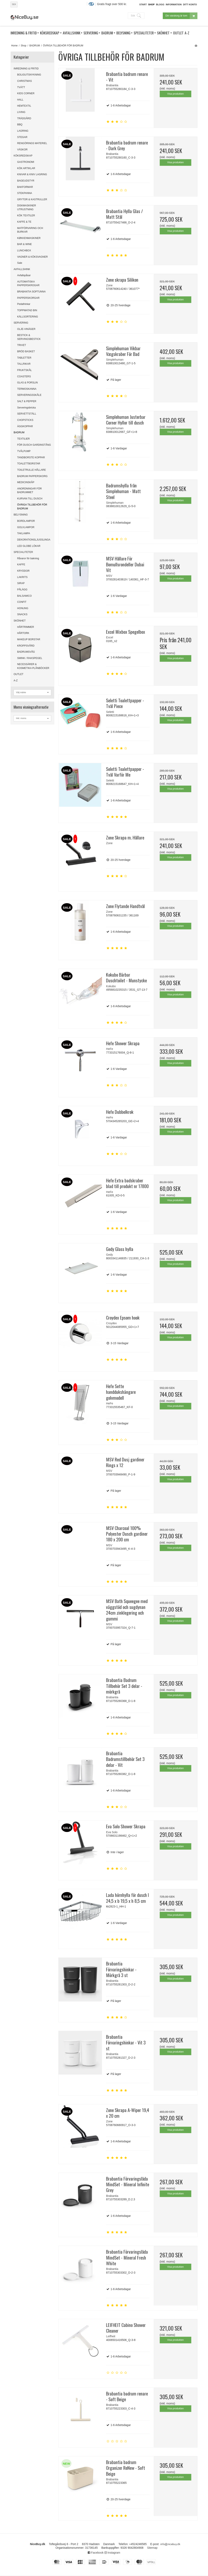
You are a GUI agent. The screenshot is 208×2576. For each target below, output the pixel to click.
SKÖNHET (20, 620)
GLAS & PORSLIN (27, 382)
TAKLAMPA (23, 533)
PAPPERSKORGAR (28, 298)
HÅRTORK (23, 633)
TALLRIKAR (24, 363)
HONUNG (22, 608)
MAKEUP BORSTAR (28, 639)
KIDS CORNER (26, 93)
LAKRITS (22, 577)
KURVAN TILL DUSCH (29, 498)
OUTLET (18, 674)
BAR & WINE (24, 244)
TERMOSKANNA (27, 388)
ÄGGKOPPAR (25, 426)
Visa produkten (175, 93)
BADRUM (19, 432)
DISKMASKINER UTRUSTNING (26, 207)
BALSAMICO (24, 595)
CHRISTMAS (24, 81)
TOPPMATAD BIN (27, 310)
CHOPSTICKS (25, 420)
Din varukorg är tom (181, 16)
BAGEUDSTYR (25, 180)
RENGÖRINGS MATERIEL (32, 143)
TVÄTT (21, 87)
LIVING (21, 112)
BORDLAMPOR (26, 521)
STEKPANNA (24, 193)
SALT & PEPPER (26, 401)
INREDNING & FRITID (26, 68)
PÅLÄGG (22, 589)
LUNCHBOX (24, 250)
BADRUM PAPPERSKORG (32, 476)
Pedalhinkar (23, 304)
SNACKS (22, 614)
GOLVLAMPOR (26, 527)
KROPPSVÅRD (26, 645)
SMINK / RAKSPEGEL (29, 658)
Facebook (95, 2552)
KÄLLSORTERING (27, 316)
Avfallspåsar (24, 275)
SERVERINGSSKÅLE (29, 395)
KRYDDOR (23, 570)
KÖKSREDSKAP (23, 155)
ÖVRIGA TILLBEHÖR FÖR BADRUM (32, 506)
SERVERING (21, 322)
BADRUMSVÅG (26, 651)
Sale (19, 263)
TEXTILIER (23, 438)
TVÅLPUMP (24, 451)
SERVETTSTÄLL (26, 413)
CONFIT (22, 602)
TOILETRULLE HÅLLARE (31, 469)
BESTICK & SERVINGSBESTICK (29, 337)
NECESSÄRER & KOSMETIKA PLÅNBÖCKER (33, 666)
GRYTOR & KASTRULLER (32, 199)
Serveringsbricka (26, 407)
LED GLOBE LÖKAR (28, 546)
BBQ (20, 124)
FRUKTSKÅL (24, 370)
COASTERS (24, 376)
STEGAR (22, 137)
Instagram (112, 2552)
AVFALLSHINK (22, 269)
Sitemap (129, 2547)
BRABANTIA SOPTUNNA (31, 291)
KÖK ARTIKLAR (26, 168)
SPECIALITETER (23, 552)
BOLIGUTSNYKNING (29, 74)
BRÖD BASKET (26, 351)
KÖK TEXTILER (26, 215)
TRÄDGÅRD (24, 118)
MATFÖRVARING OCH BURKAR (30, 230)
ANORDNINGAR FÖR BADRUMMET (29, 490)
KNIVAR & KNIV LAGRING (32, 174)
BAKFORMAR (25, 187)
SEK (14, 4)
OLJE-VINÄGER (26, 329)
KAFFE (21, 564)
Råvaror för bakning (28, 558)
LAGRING (22, 130)
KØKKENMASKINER (29, 238)
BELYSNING (21, 514)
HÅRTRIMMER (25, 627)
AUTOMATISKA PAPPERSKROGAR (28, 283)
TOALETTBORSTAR (28, 463)
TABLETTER (24, 357)
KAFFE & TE (24, 221)
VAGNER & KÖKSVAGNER (32, 256)
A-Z (16, 680)
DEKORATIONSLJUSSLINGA (33, 539)
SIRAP (21, 583)
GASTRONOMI (25, 162)
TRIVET (21, 345)
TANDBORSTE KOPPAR (31, 457)
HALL (20, 99)
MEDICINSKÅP (25, 482)
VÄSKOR (22, 149)
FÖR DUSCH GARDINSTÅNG (34, 444)
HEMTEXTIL (24, 105)
